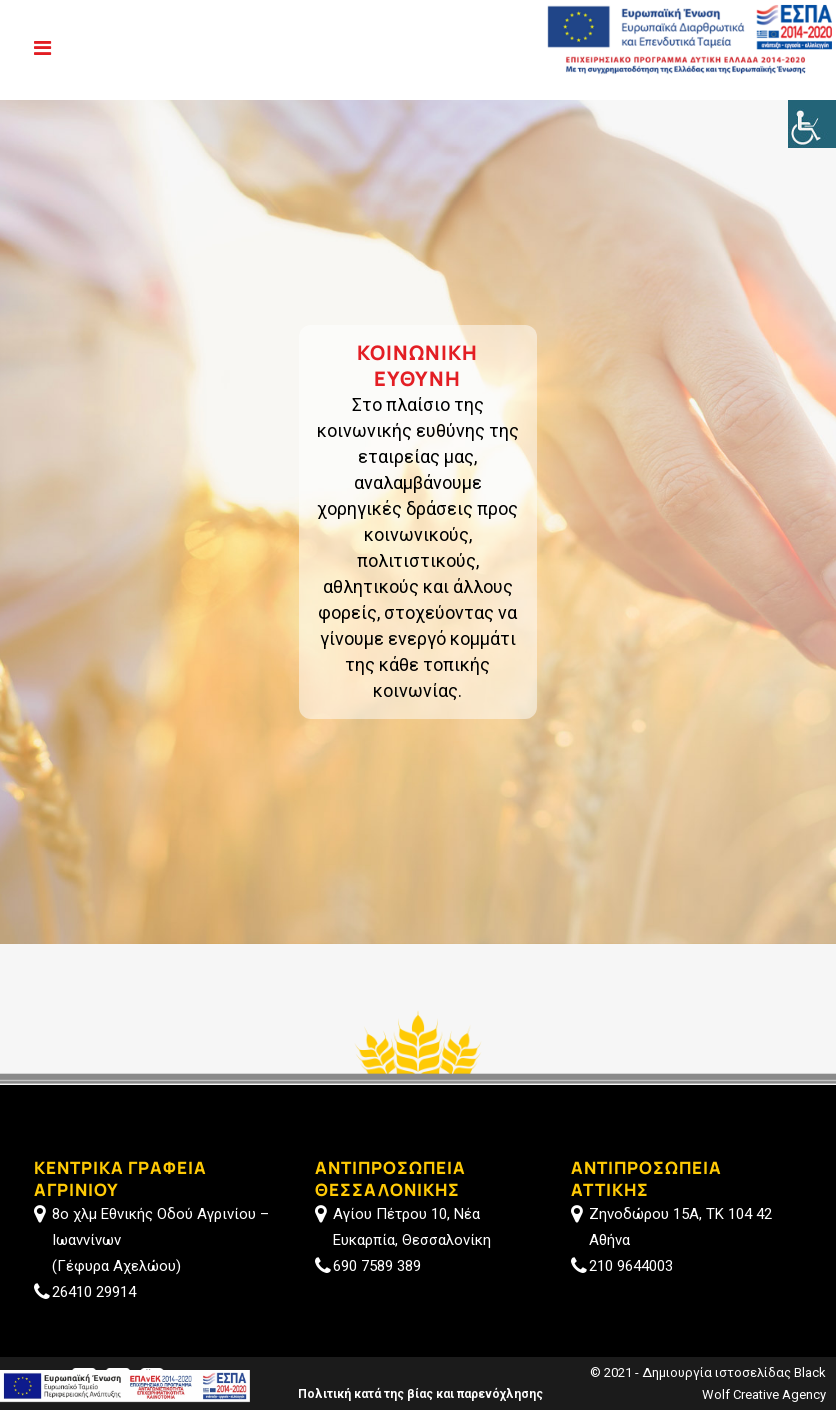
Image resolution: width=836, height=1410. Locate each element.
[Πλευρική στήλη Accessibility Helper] (812, 124)
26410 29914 (94, 1292)
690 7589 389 (377, 1266)
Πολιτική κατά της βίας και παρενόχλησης (420, 1394)
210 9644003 (631, 1266)
